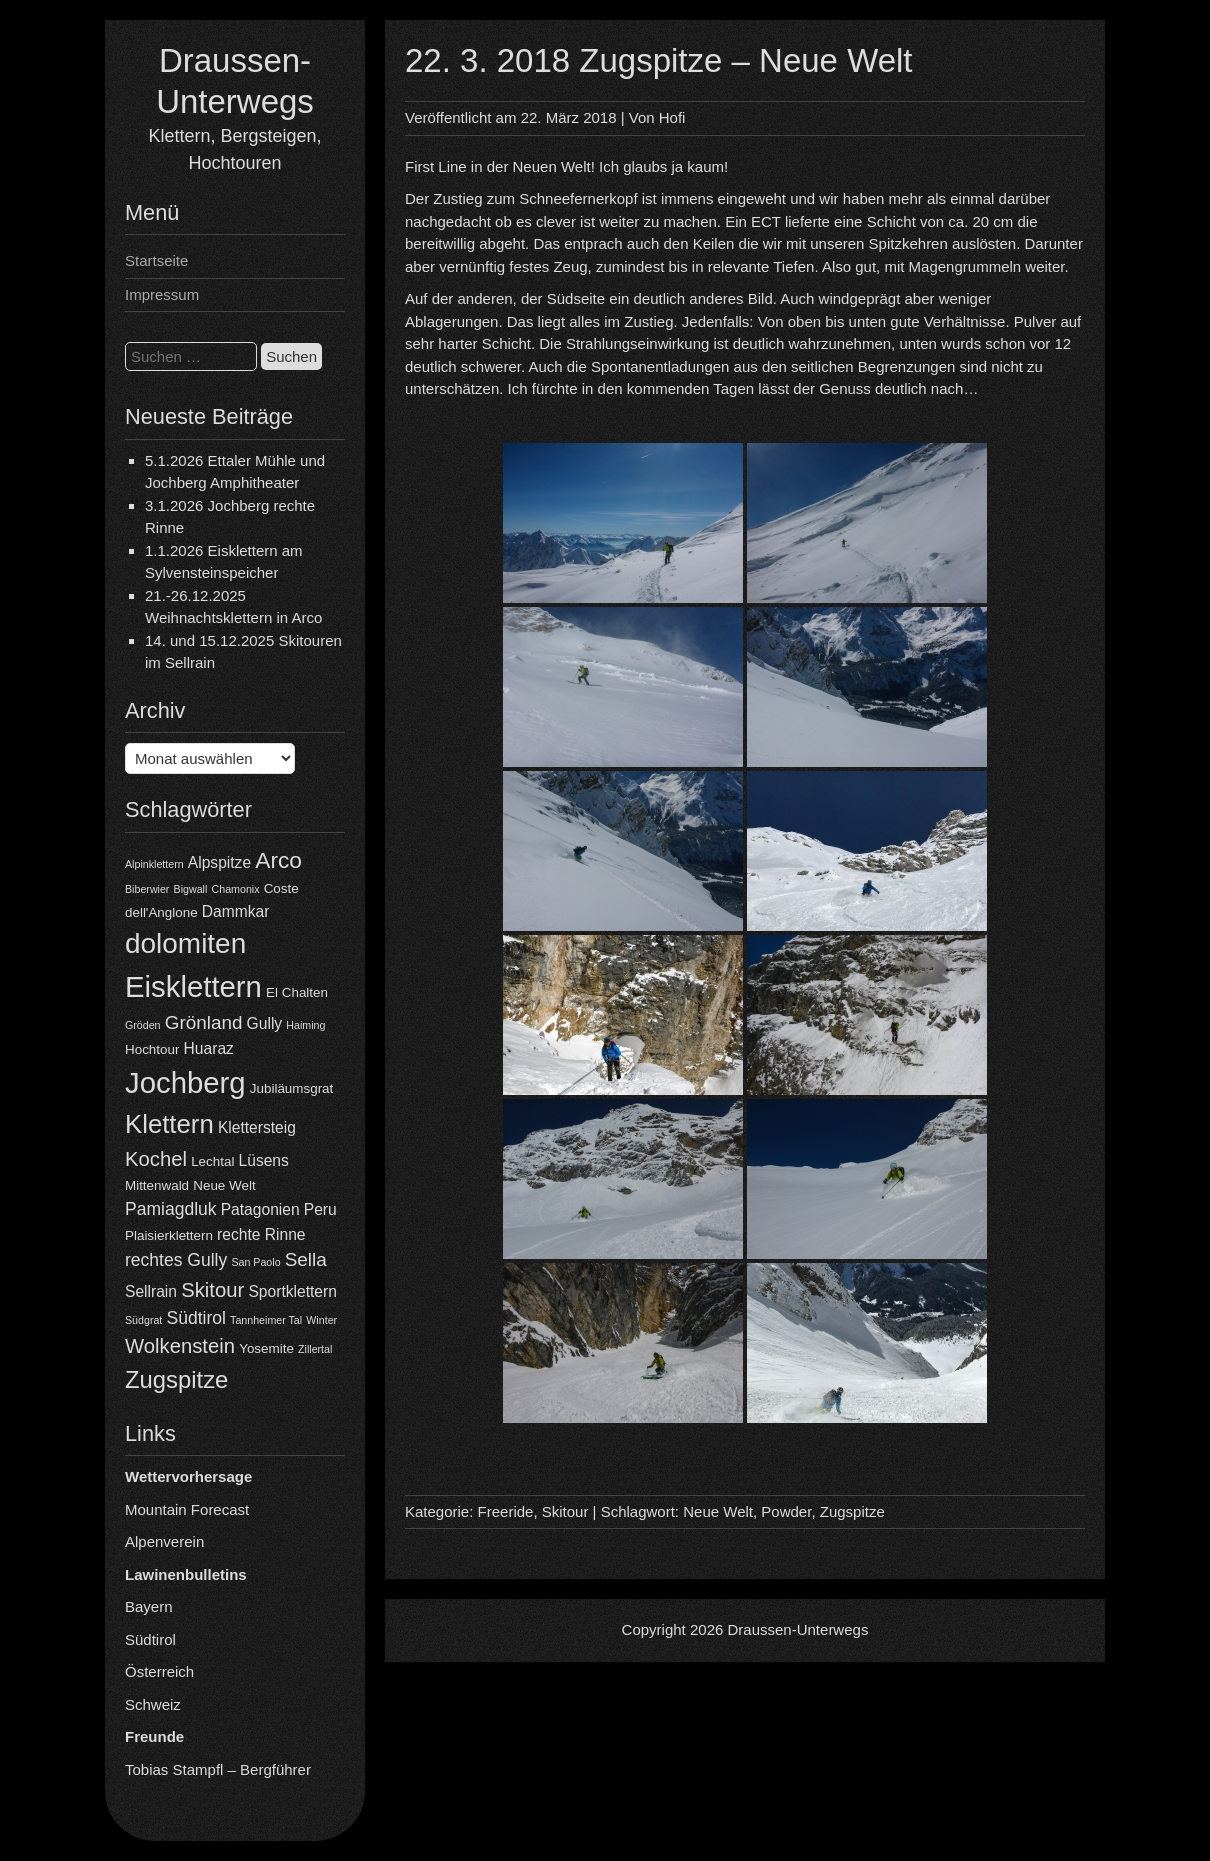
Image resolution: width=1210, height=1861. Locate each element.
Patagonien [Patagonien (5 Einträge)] (260, 1209)
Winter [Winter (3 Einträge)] (321, 1320)
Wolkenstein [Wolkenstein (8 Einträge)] (180, 1346)
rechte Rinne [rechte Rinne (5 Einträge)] (261, 1234)
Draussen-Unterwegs (798, 1629)
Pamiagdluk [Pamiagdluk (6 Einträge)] (171, 1209)
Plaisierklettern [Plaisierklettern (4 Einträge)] (169, 1235)
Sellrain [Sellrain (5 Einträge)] (151, 1291)
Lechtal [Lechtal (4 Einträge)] (212, 1161)
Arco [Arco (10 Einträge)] (278, 860)
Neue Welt (718, 1511)
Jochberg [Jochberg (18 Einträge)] (185, 1082)
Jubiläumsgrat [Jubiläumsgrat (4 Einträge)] (291, 1088)
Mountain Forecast (187, 1509)
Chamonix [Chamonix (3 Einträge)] (236, 889)
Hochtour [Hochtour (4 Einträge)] (152, 1049)
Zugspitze (852, 1511)
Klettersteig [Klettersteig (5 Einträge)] (257, 1127)
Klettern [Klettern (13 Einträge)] (169, 1124)
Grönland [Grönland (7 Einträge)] (204, 1022)
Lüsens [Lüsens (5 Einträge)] (264, 1160)
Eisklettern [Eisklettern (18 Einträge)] (193, 986)
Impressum (162, 294)
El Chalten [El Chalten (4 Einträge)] (297, 992)
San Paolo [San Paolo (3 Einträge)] (255, 1262)
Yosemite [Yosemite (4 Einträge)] (266, 1348)
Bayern (149, 1606)
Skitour (565, 1511)
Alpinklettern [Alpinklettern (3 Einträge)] (154, 864)
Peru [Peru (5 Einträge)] (320, 1209)
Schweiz (153, 1704)
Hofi (672, 117)
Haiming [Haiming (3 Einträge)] (305, 1025)
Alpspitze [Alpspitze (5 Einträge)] (219, 862)
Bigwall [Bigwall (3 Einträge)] (191, 889)
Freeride (506, 1511)
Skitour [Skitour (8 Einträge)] (212, 1290)
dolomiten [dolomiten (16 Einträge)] (185, 943)
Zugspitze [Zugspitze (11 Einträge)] (176, 1379)
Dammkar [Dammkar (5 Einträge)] (236, 911)
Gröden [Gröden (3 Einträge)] (143, 1025)
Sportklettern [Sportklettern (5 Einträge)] (292, 1291)
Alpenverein (164, 1541)
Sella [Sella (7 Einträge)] (306, 1259)
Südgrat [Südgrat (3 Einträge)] (143, 1320)
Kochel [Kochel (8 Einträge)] (156, 1159)
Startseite (156, 260)
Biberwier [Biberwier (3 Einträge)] (147, 889)
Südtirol (150, 1639)
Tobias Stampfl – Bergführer (218, 1769)
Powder (786, 1511)
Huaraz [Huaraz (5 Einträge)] (209, 1048)
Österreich (159, 1671)
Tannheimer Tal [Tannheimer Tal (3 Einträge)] (266, 1320)
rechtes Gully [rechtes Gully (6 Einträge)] (176, 1260)
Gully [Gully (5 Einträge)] (265, 1023)
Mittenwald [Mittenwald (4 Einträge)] (157, 1185)
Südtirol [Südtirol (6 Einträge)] (196, 1318)
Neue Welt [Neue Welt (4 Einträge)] (224, 1185)
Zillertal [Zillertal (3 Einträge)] (315, 1349)
